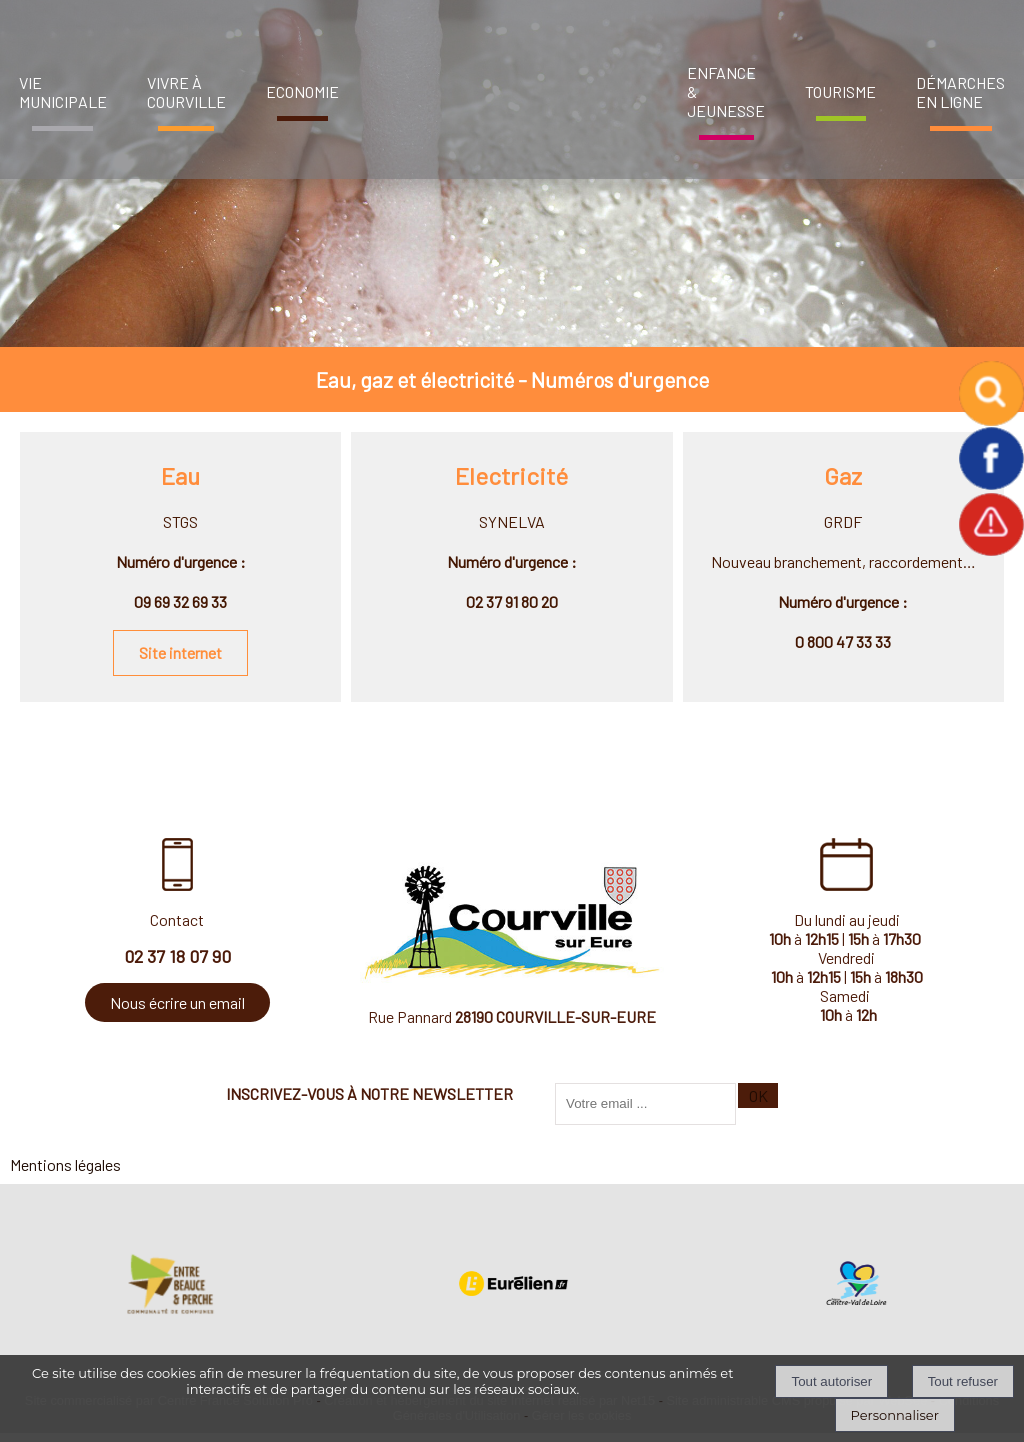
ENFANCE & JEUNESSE (726, 91)
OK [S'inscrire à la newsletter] (758, 1095)
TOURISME (840, 91)
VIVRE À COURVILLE (186, 92)
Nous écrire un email (177, 1002)
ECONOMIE (302, 91)
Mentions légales (65, 1164)
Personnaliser (895, 1415)
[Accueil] (507, 84)
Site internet (180, 652)
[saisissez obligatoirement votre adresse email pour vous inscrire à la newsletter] (645, 1104)
